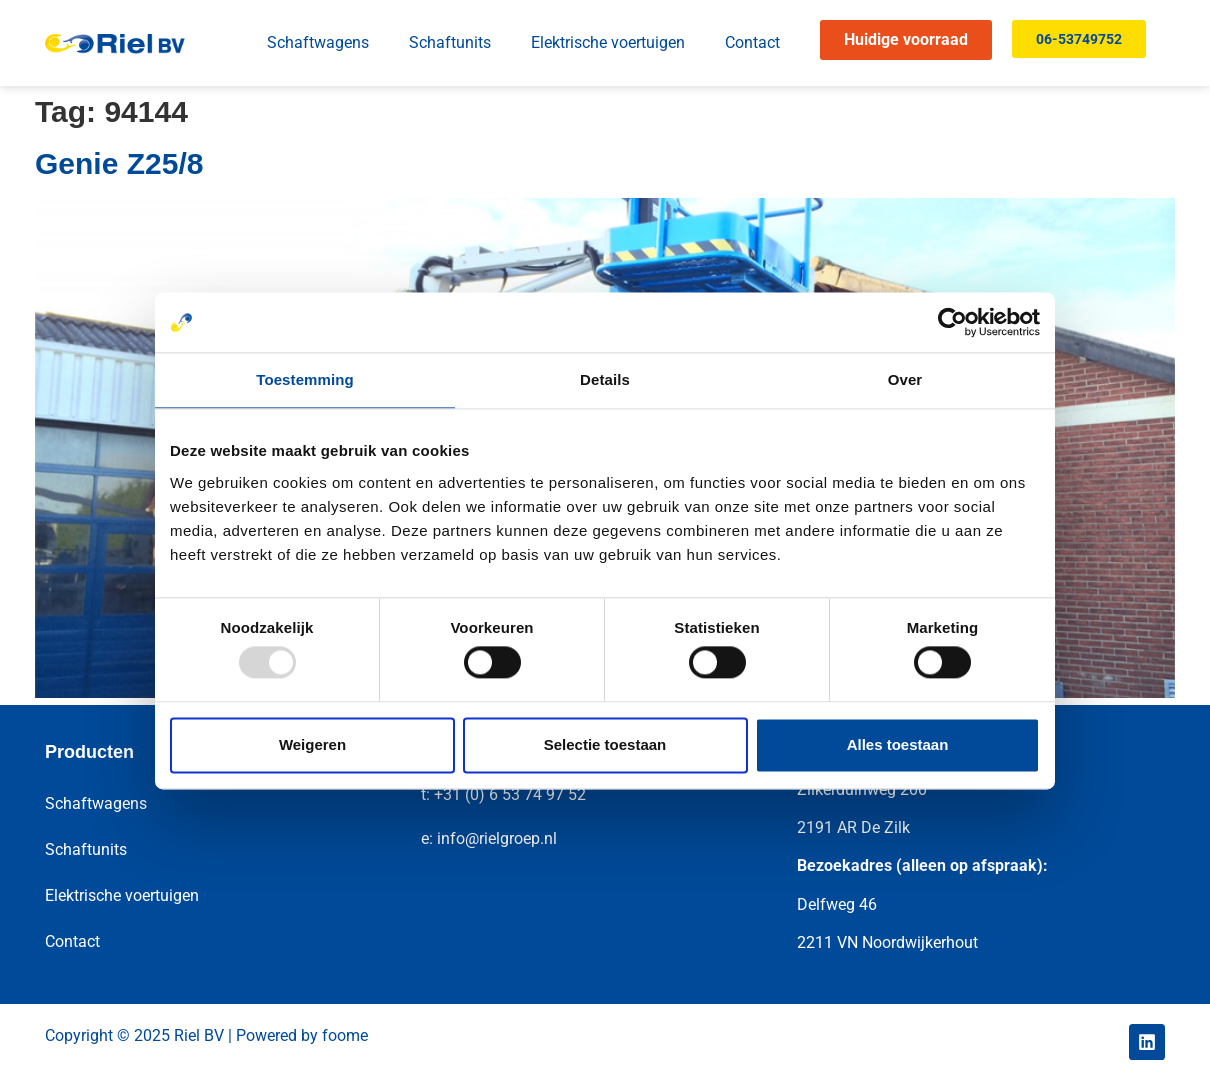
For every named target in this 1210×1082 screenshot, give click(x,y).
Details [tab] (605, 379)
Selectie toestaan (605, 744)
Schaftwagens (318, 42)
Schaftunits (450, 42)
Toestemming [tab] (305, 379)
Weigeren (312, 744)
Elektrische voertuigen (608, 42)
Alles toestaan (898, 744)
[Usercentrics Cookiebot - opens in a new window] (952, 322)
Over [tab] (905, 379)
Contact (752, 42)
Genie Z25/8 (119, 163)
